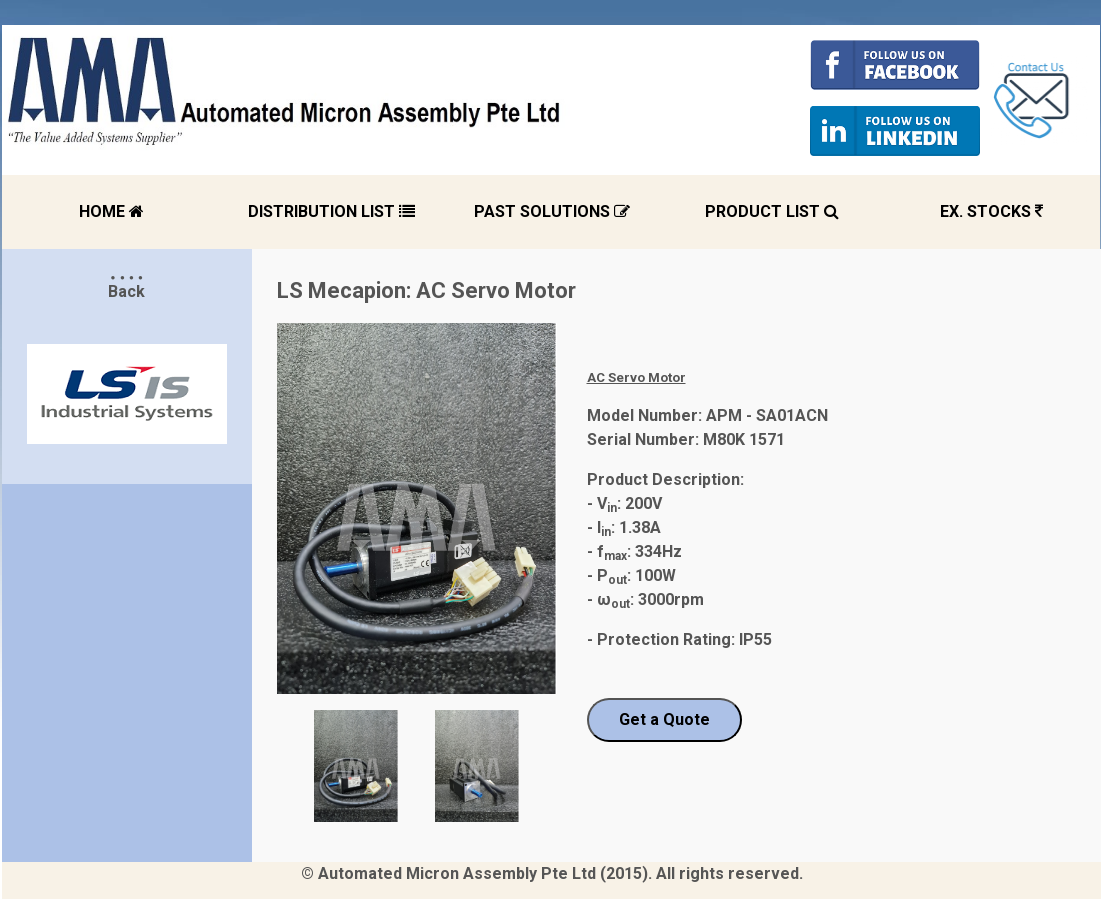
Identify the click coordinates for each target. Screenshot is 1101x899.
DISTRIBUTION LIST (331, 211)
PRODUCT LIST (772, 211)
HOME (111, 211)
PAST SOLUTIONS (552, 211)
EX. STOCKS (991, 211)
